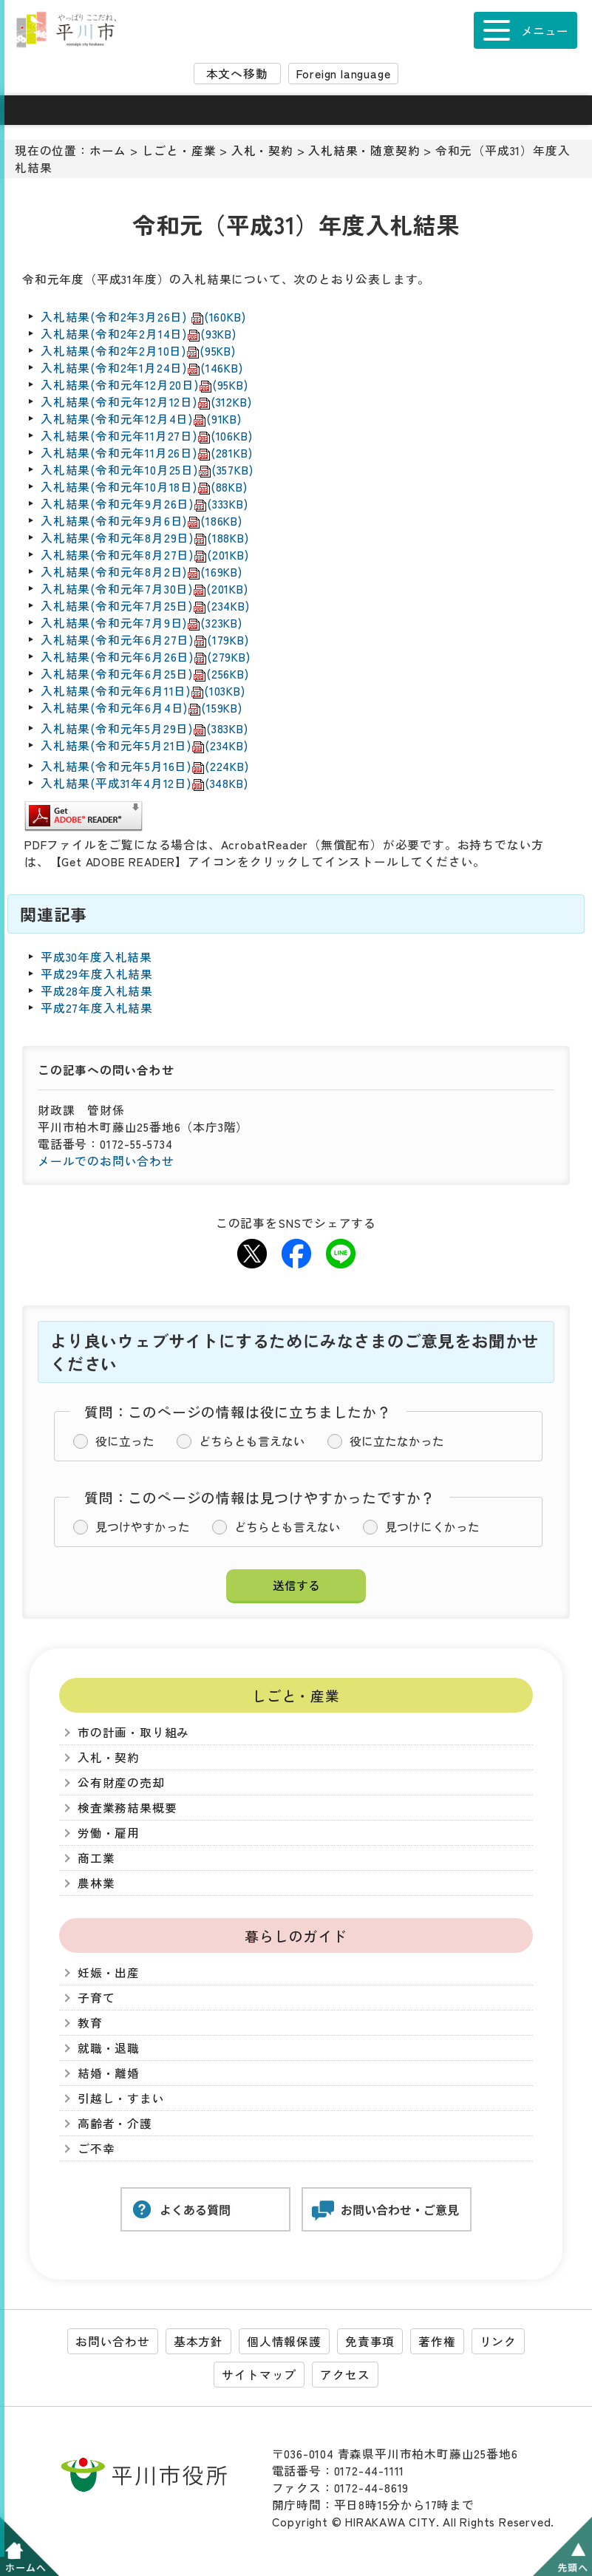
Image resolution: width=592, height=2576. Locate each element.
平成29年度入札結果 (97, 973)
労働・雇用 (109, 1832)
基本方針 (198, 2341)
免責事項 (370, 2341)
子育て (96, 1997)
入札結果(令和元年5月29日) (144, 728)
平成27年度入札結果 (97, 1007)
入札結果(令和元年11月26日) (146, 452)
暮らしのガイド (296, 1935)
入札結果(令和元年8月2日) (141, 571)
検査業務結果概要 (127, 1807)
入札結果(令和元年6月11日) (143, 690)
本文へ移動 (237, 73)
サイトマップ (259, 2374)
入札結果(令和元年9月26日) (144, 503)
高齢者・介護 (115, 2123)
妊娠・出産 (109, 1972)
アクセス (345, 2374)
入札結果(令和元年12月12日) (146, 401)
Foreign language (343, 73)
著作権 (436, 2341)
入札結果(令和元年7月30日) (144, 588)
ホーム (107, 150)
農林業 (96, 1883)
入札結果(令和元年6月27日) (145, 639)
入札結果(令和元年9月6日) (141, 520)
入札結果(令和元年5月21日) (144, 745)
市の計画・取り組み (133, 1732)
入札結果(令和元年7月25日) (145, 605)
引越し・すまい (121, 2098)
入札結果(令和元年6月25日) (145, 673)
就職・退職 (109, 2047)
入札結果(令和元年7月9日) (141, 622)
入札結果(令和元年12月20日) (144, 384)
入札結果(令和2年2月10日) (138, 350)
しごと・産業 (179, 150)
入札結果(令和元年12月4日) (141, 418)
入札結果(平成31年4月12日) (144, 783)
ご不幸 (96, 2148)
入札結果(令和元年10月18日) (144, 486)
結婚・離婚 (109, 2072)
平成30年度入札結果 (96, 956)
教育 (90, 2022)
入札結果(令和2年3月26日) (143, 316)
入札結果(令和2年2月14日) (139, 333)
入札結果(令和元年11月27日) (146, 435)
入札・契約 (262, 150)
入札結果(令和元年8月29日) (145, 537)
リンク (498, 2341)
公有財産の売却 (121, 1782)
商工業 (96, 1857)
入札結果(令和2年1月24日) (142, 367)
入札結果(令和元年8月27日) (145, 554)
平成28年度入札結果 (97, 990)
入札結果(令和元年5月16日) (145, 766)
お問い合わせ (112, 2341)
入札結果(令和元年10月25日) (147, 469)
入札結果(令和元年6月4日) (141, 707)
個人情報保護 (284, 2341)
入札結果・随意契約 (364, 150)
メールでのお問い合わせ (106, 1160)
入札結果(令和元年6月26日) (146, 656)
